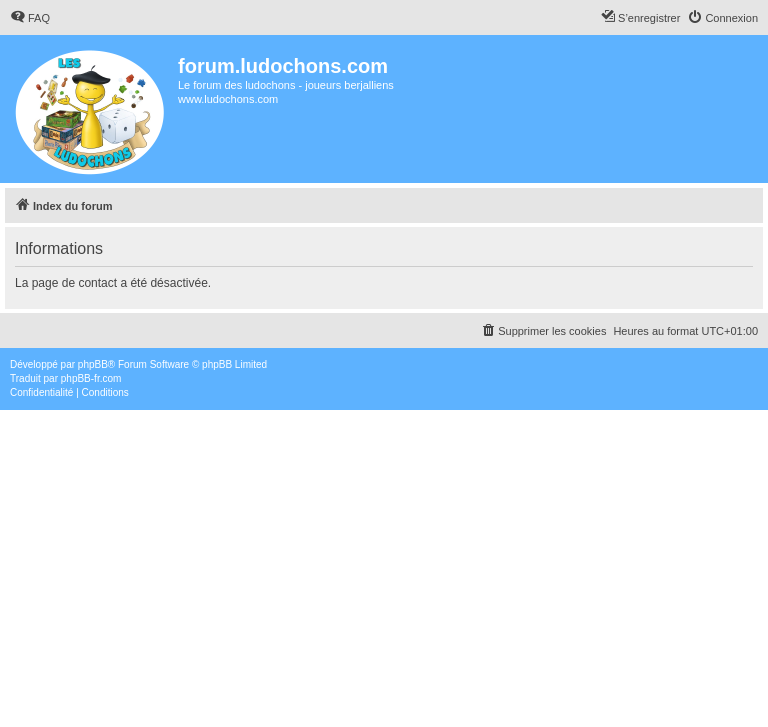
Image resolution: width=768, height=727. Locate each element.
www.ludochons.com (228, 99)
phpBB (93, 364)
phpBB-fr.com (91, 378)
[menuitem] (30, 18)
